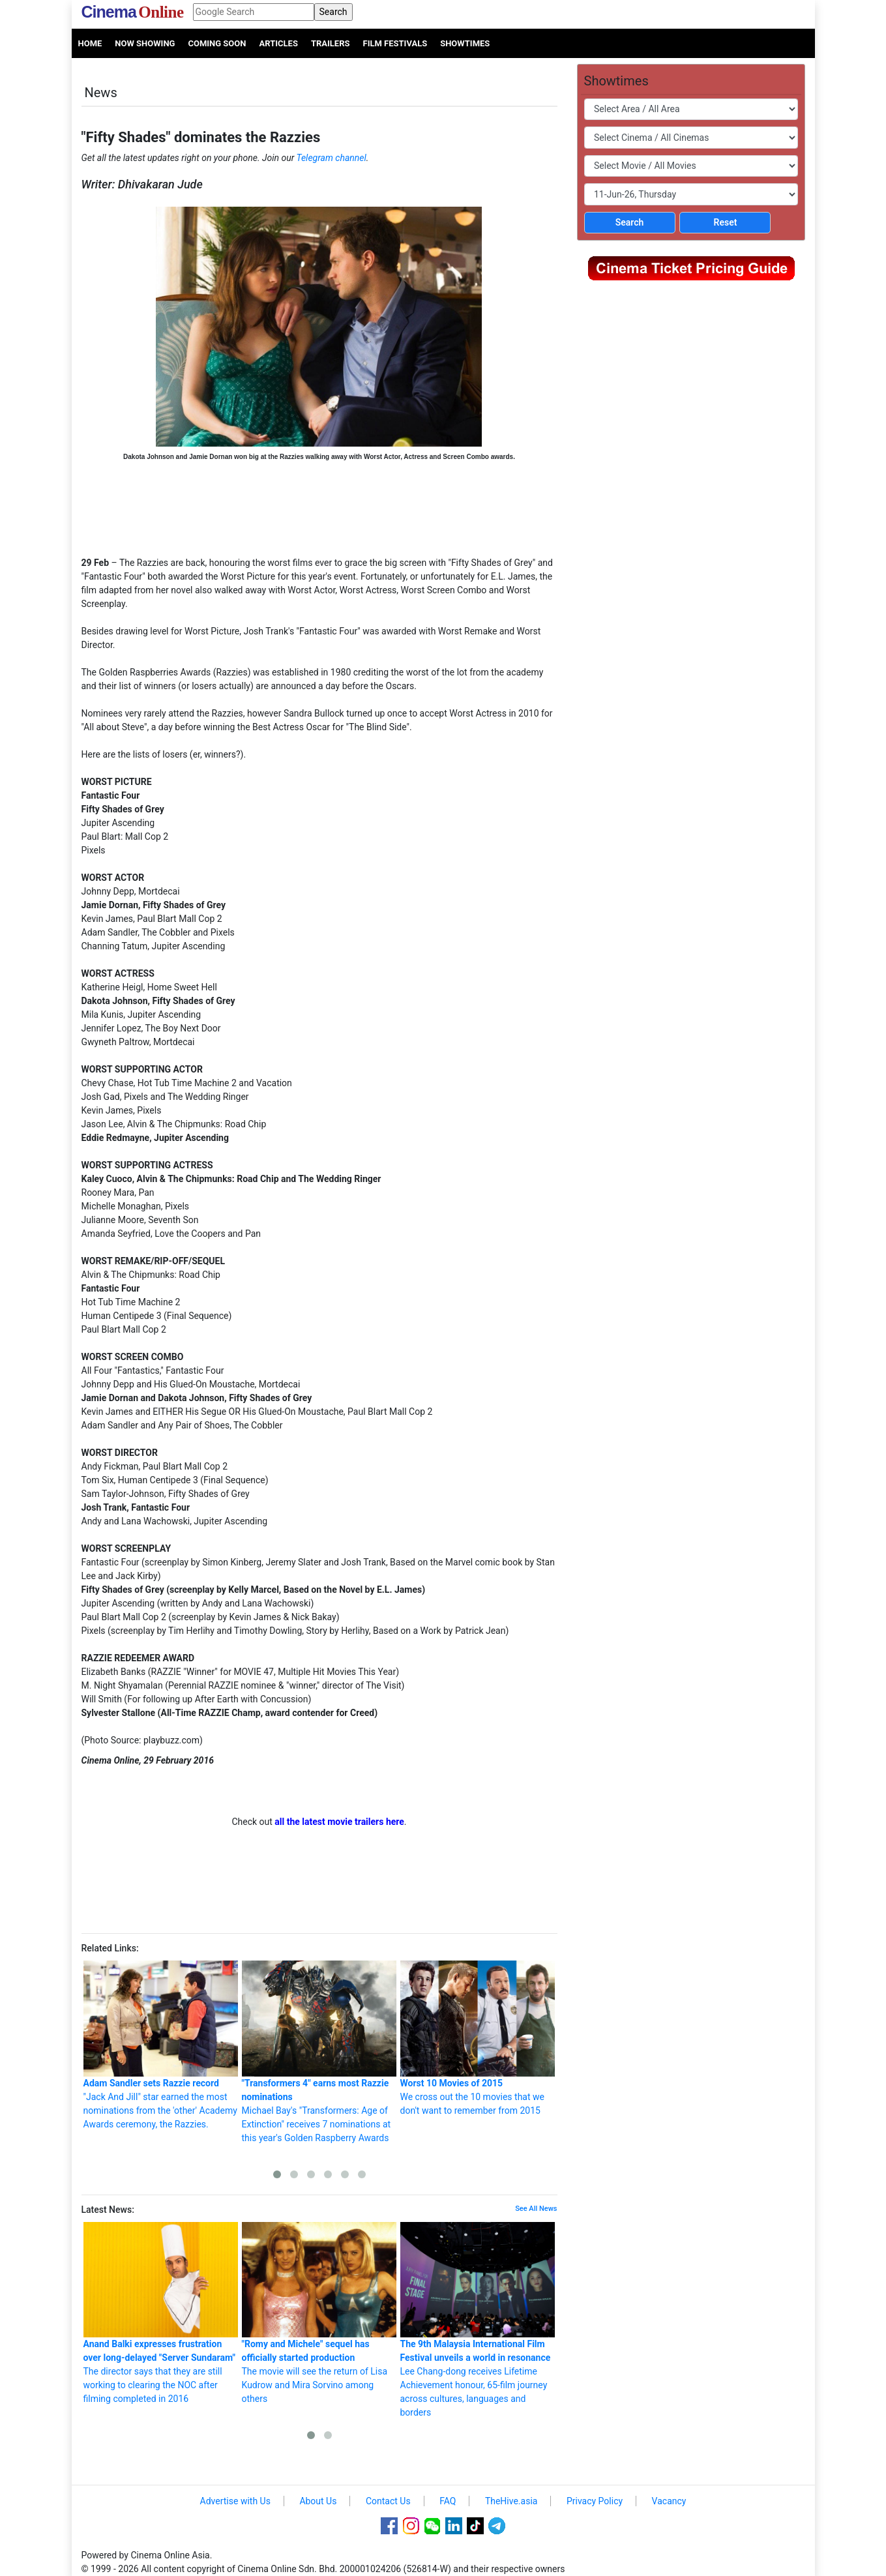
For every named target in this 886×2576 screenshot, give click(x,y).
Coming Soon (217, 43)
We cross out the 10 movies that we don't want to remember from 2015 (477, 2038)
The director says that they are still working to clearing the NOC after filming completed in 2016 (160, 2313)
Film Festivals (395, 43)
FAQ (447, 2501)
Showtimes (465, 43)
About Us (317, 2501)
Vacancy (669, 2501)
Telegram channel (331, 158)
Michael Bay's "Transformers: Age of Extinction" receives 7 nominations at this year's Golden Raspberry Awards (319, 2052)
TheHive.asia (511, 2501)
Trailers (330, 43)
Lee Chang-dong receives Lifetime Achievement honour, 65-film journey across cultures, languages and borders (477, 2320)
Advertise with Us (235, 2501)
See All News (536, 2208)
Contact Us (388, 2501)
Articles (278, 43)
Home (90, 43)
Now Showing (145, 43)
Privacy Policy (595, 2501)
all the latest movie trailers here (339, 1821)
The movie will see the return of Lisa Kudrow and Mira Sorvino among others (319, 2313)
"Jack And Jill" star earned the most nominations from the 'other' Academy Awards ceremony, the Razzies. (160, 2045)
